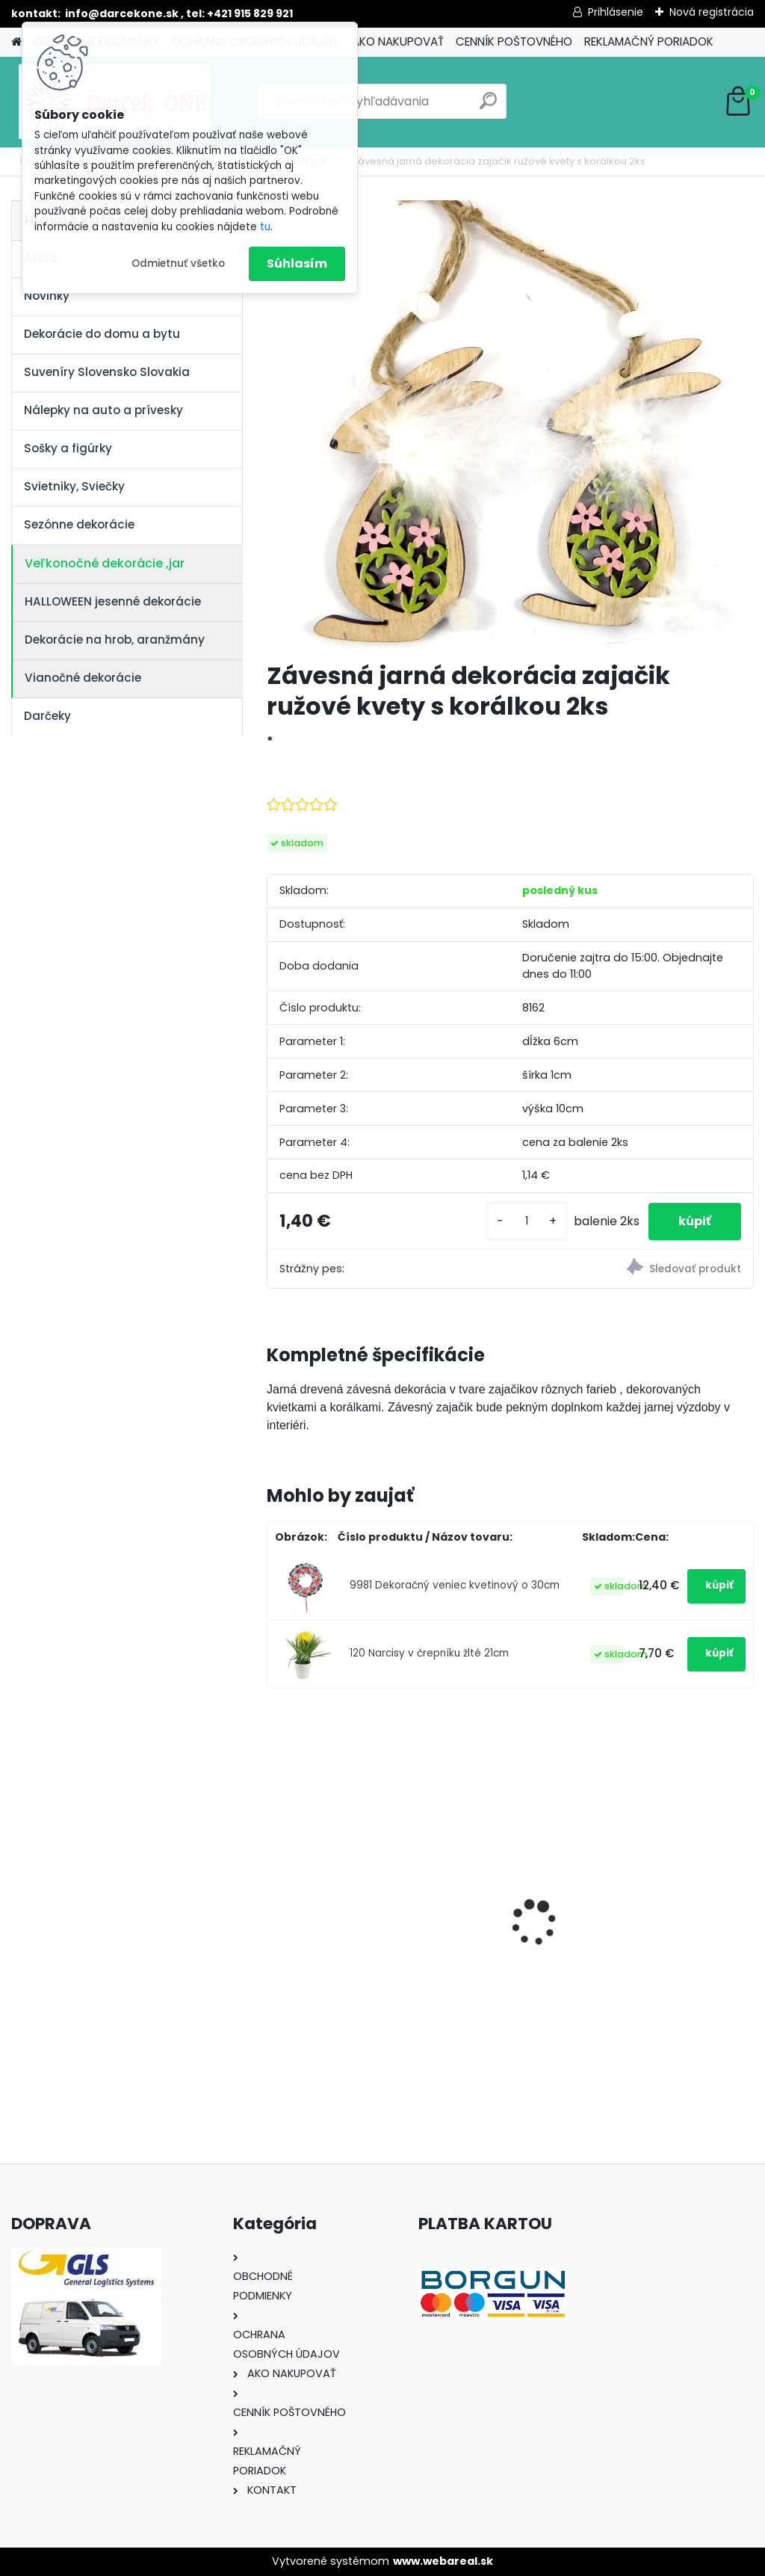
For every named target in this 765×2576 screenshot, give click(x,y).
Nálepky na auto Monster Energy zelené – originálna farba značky (342, 1870)
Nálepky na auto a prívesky (103, 410)
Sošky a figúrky (68, 448)
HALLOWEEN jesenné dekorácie (113, 601)
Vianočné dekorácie (83, 677)
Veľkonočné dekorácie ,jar (105, 563)
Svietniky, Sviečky (74, 486)
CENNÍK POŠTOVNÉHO (514, 41)
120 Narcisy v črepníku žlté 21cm (429, 1653)
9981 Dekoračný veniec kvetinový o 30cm (455, 1585)
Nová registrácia (711, 11)
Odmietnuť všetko (178, 263)
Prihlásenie (615, 11)
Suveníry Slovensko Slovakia (107, 372)
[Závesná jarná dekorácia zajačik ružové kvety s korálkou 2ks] (510, 424)
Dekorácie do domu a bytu (102, 334)
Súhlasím (297, 263)
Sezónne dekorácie (79, 524)
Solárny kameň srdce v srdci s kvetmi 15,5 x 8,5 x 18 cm (510, 1896)
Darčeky (47, 716)
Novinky (46, 295)
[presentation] (275, 1897)
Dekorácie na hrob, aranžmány (115, 639)
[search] (488, 106)
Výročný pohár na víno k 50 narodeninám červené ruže (675, 1895)
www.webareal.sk (443, 2561)
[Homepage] (16, 42)
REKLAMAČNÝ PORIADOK (648, 41)
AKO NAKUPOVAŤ (398, 41)
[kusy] (527, 1221)
